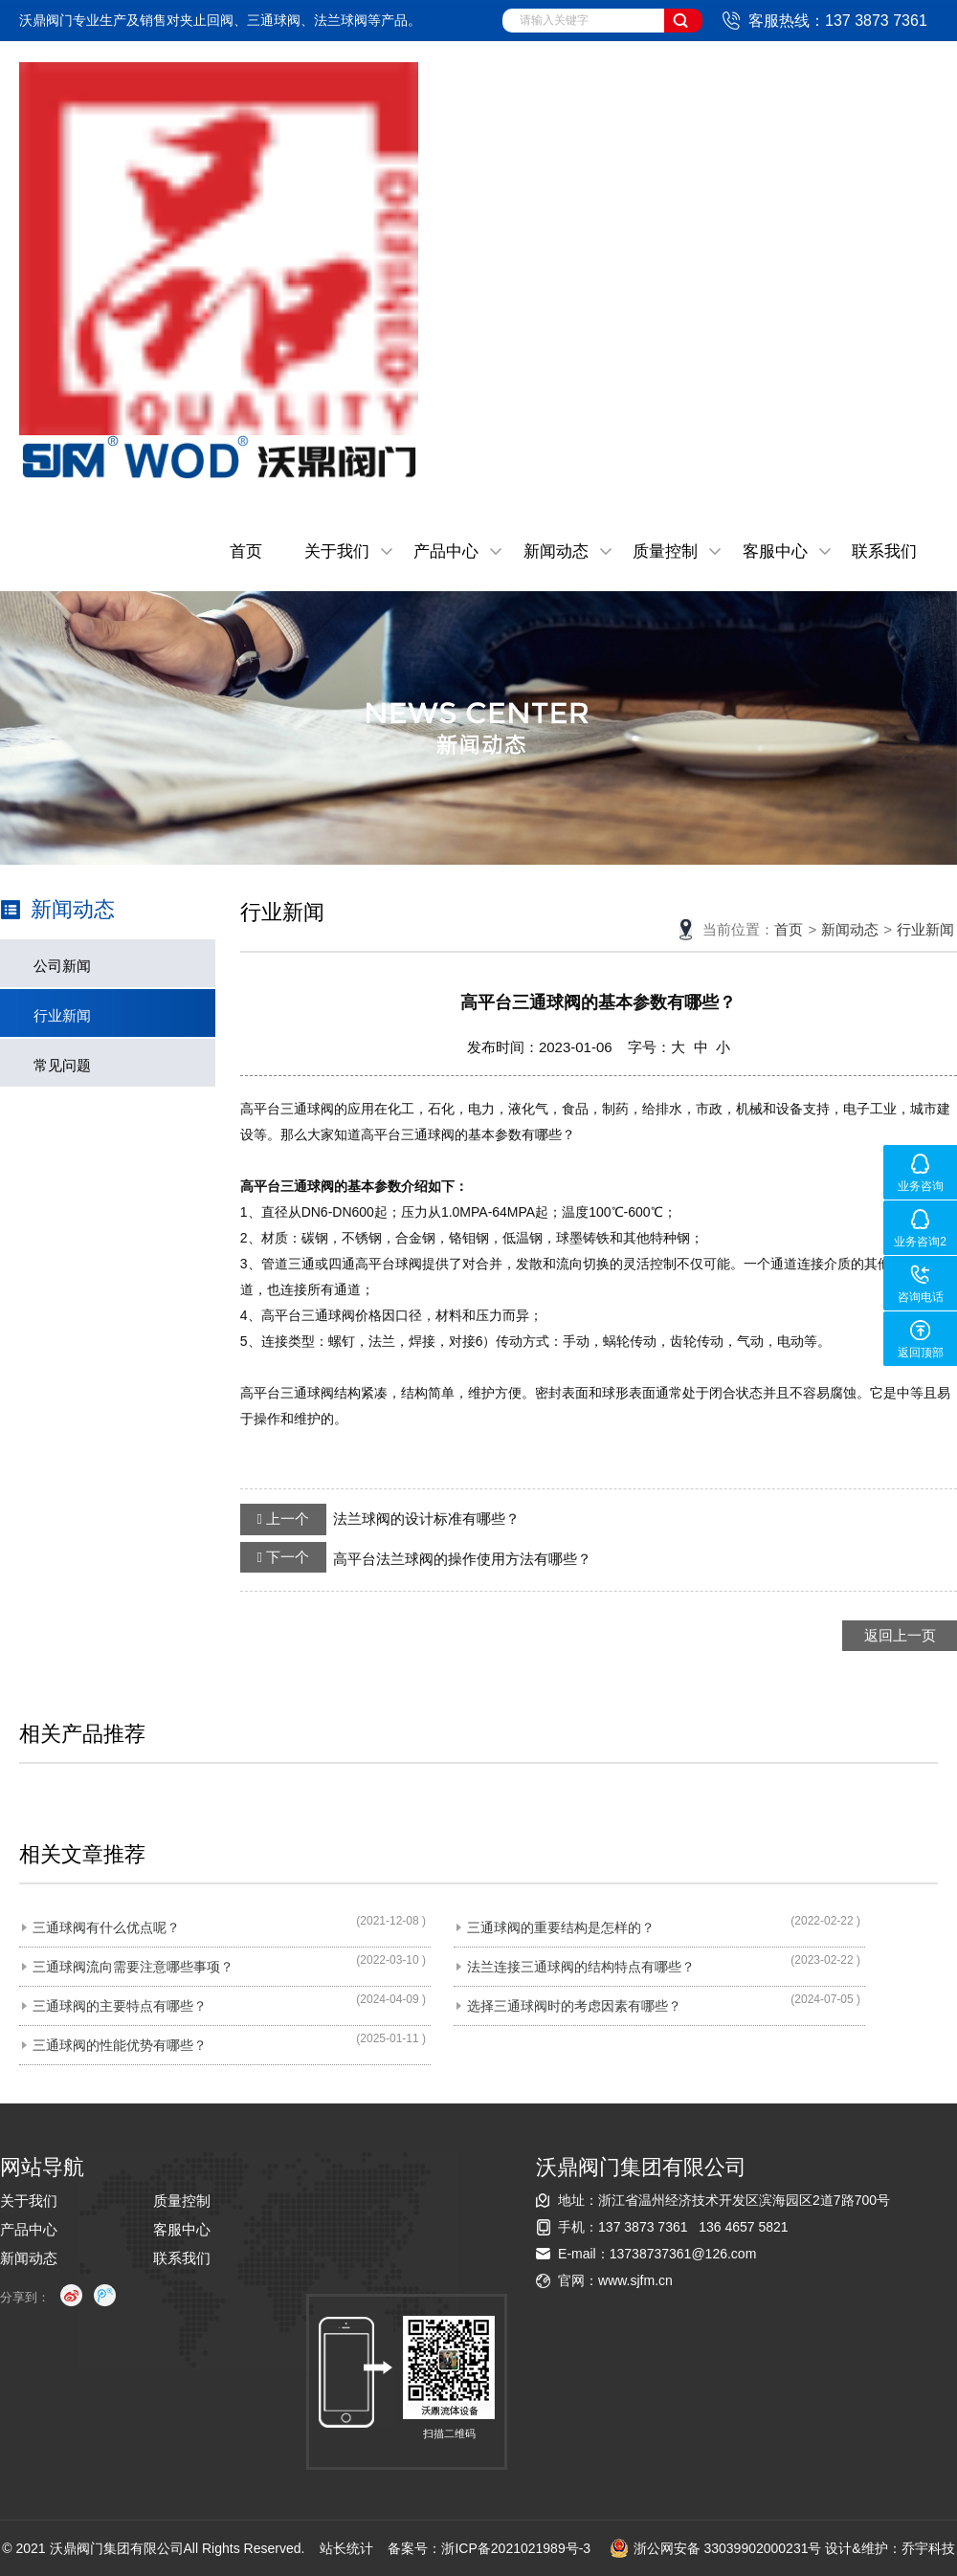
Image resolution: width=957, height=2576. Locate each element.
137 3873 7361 (642, 2227)
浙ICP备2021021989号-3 (515, 2548)
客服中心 (775, 551)
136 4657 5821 (743, 2227)
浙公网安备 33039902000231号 (716, 2548)
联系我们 (884, 551)
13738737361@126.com (683, 2253)
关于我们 (336, 551)
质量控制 (665, 551)
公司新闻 (62, 966)
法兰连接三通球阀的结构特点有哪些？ (581, 1966)
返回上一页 (900, 1635)
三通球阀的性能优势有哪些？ (120, 2045)
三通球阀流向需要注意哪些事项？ (133, 1966)
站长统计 (346, 2548)
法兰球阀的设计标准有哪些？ (380, 1519)
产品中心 (445, 551)
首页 (246, 551)
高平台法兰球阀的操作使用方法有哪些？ (416, 1557)
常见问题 (62, 1065)
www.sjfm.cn (635, 2280)
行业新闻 (62, 1015)
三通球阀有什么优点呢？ (106, 1927)
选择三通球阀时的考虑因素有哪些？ (574, 2006)
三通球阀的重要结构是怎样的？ (561, 1927)
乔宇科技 (928, 2548)
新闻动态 (556, 551)
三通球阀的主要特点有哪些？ (120, 2006)
